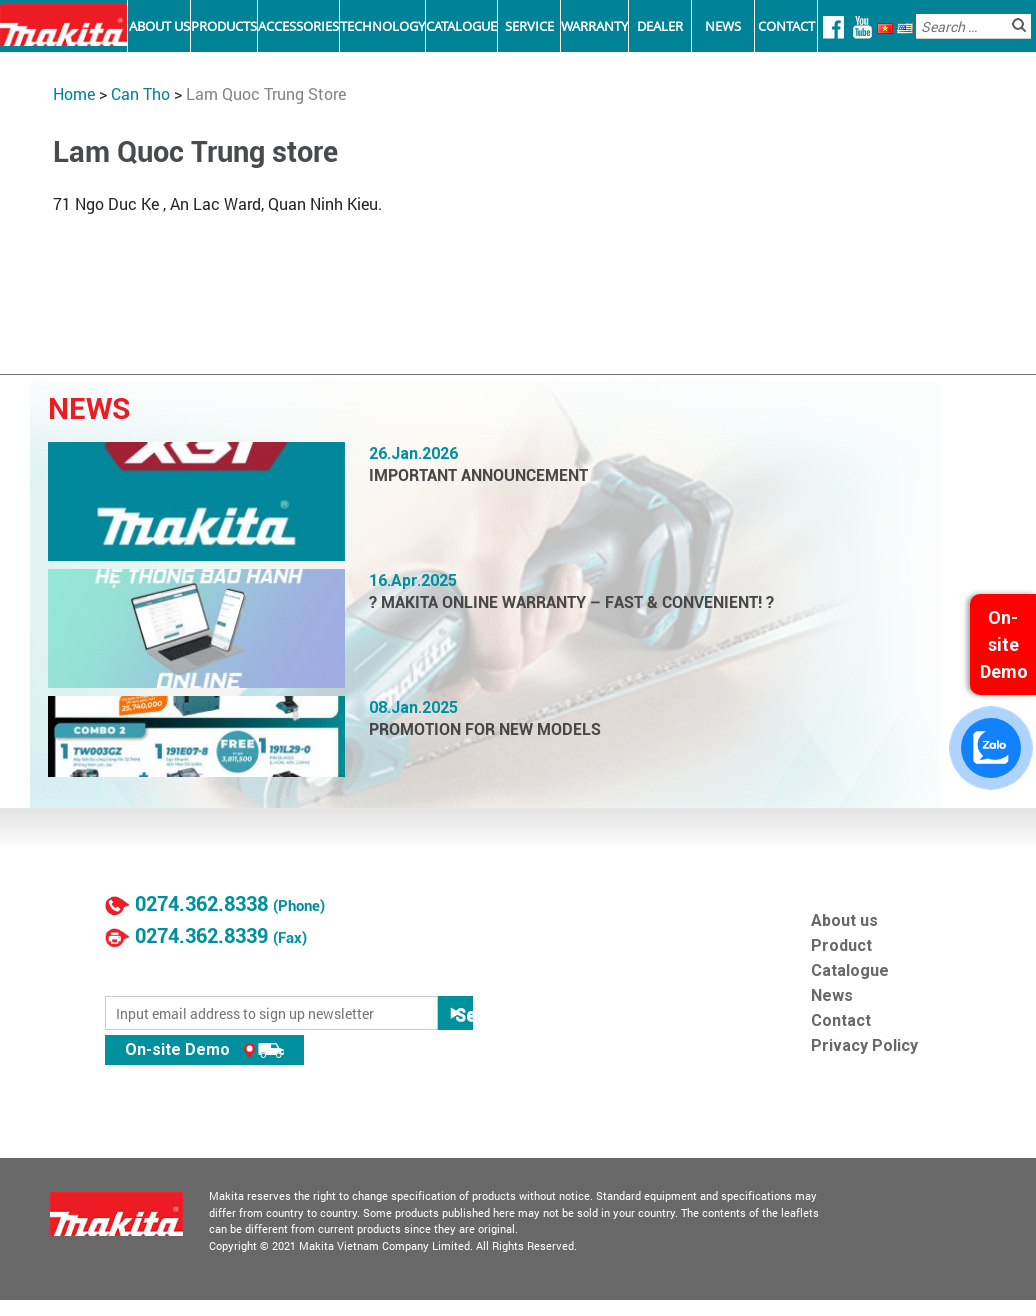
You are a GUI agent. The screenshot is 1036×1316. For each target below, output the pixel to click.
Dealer (660, 26)
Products (224, 26)
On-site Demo (204, 1049)
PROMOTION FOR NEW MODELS (485, 729)
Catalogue (461, 26)
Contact (786, 26)
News (723, 26)
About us (844, 920)
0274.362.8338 (201, 904)
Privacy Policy (864, 1045)
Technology (382, 26)
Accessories (298, 26)
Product (841, 945)
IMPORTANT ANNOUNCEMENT (478, 475)
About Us (159, 26)
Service (529, 26)
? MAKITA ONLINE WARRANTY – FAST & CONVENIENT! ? (571, 602)
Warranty (594, 26)
